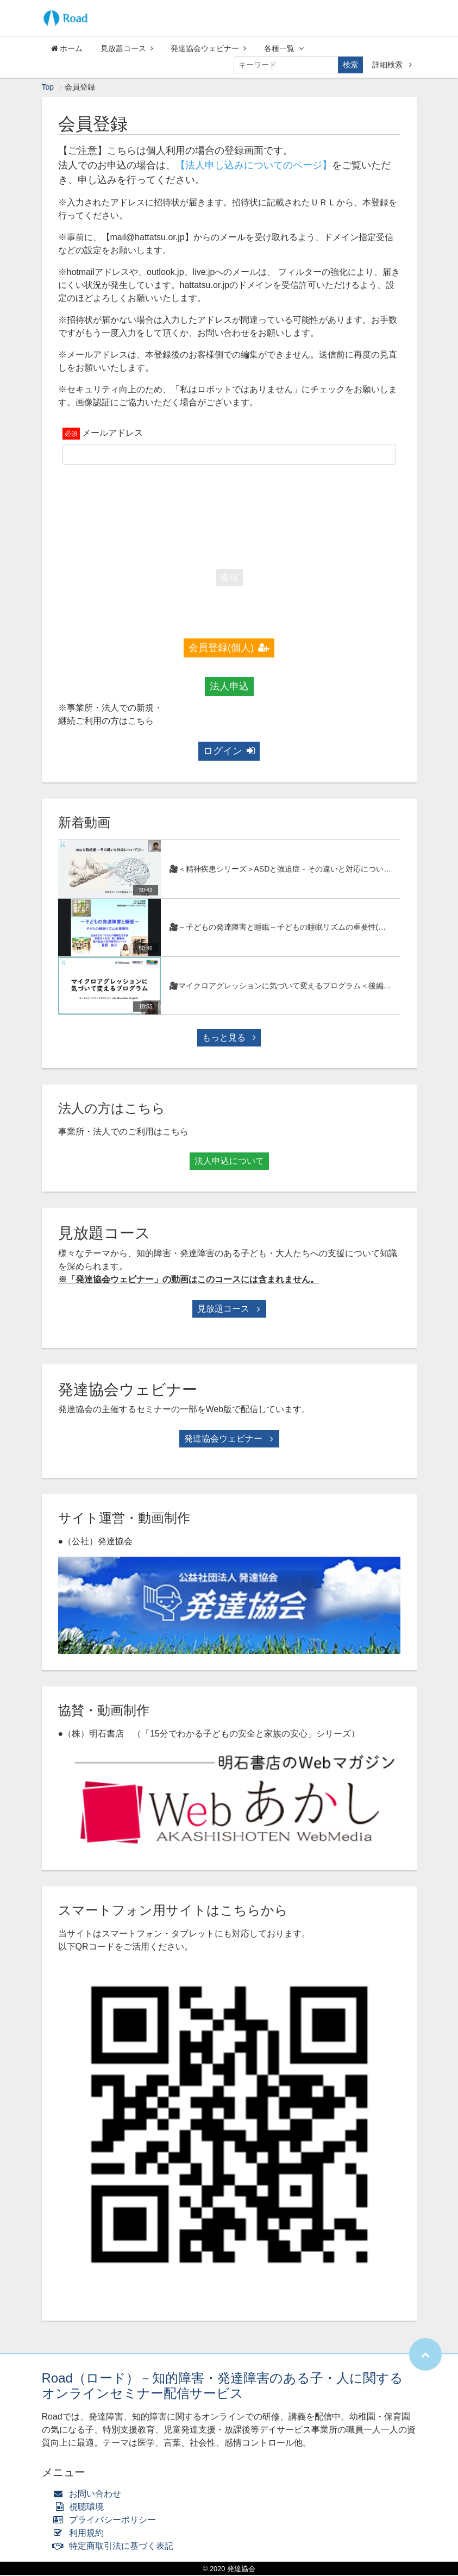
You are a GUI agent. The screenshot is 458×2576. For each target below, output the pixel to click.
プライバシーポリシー (107, 2520)
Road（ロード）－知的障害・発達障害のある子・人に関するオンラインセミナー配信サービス (222, 2387)
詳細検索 (392, 64)
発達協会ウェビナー (208, 48)
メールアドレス (112, 433)
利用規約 (81, 2534)
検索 (350, 64)
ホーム (67, 48)
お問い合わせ (90, 2494)
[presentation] (229, 515)
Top (48, 88)
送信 (229, 578)
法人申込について (229, 1162)
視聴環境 (81, 2507)
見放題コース (127, 48)
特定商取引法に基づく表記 (116, 2547)
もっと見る (228, 1038)
